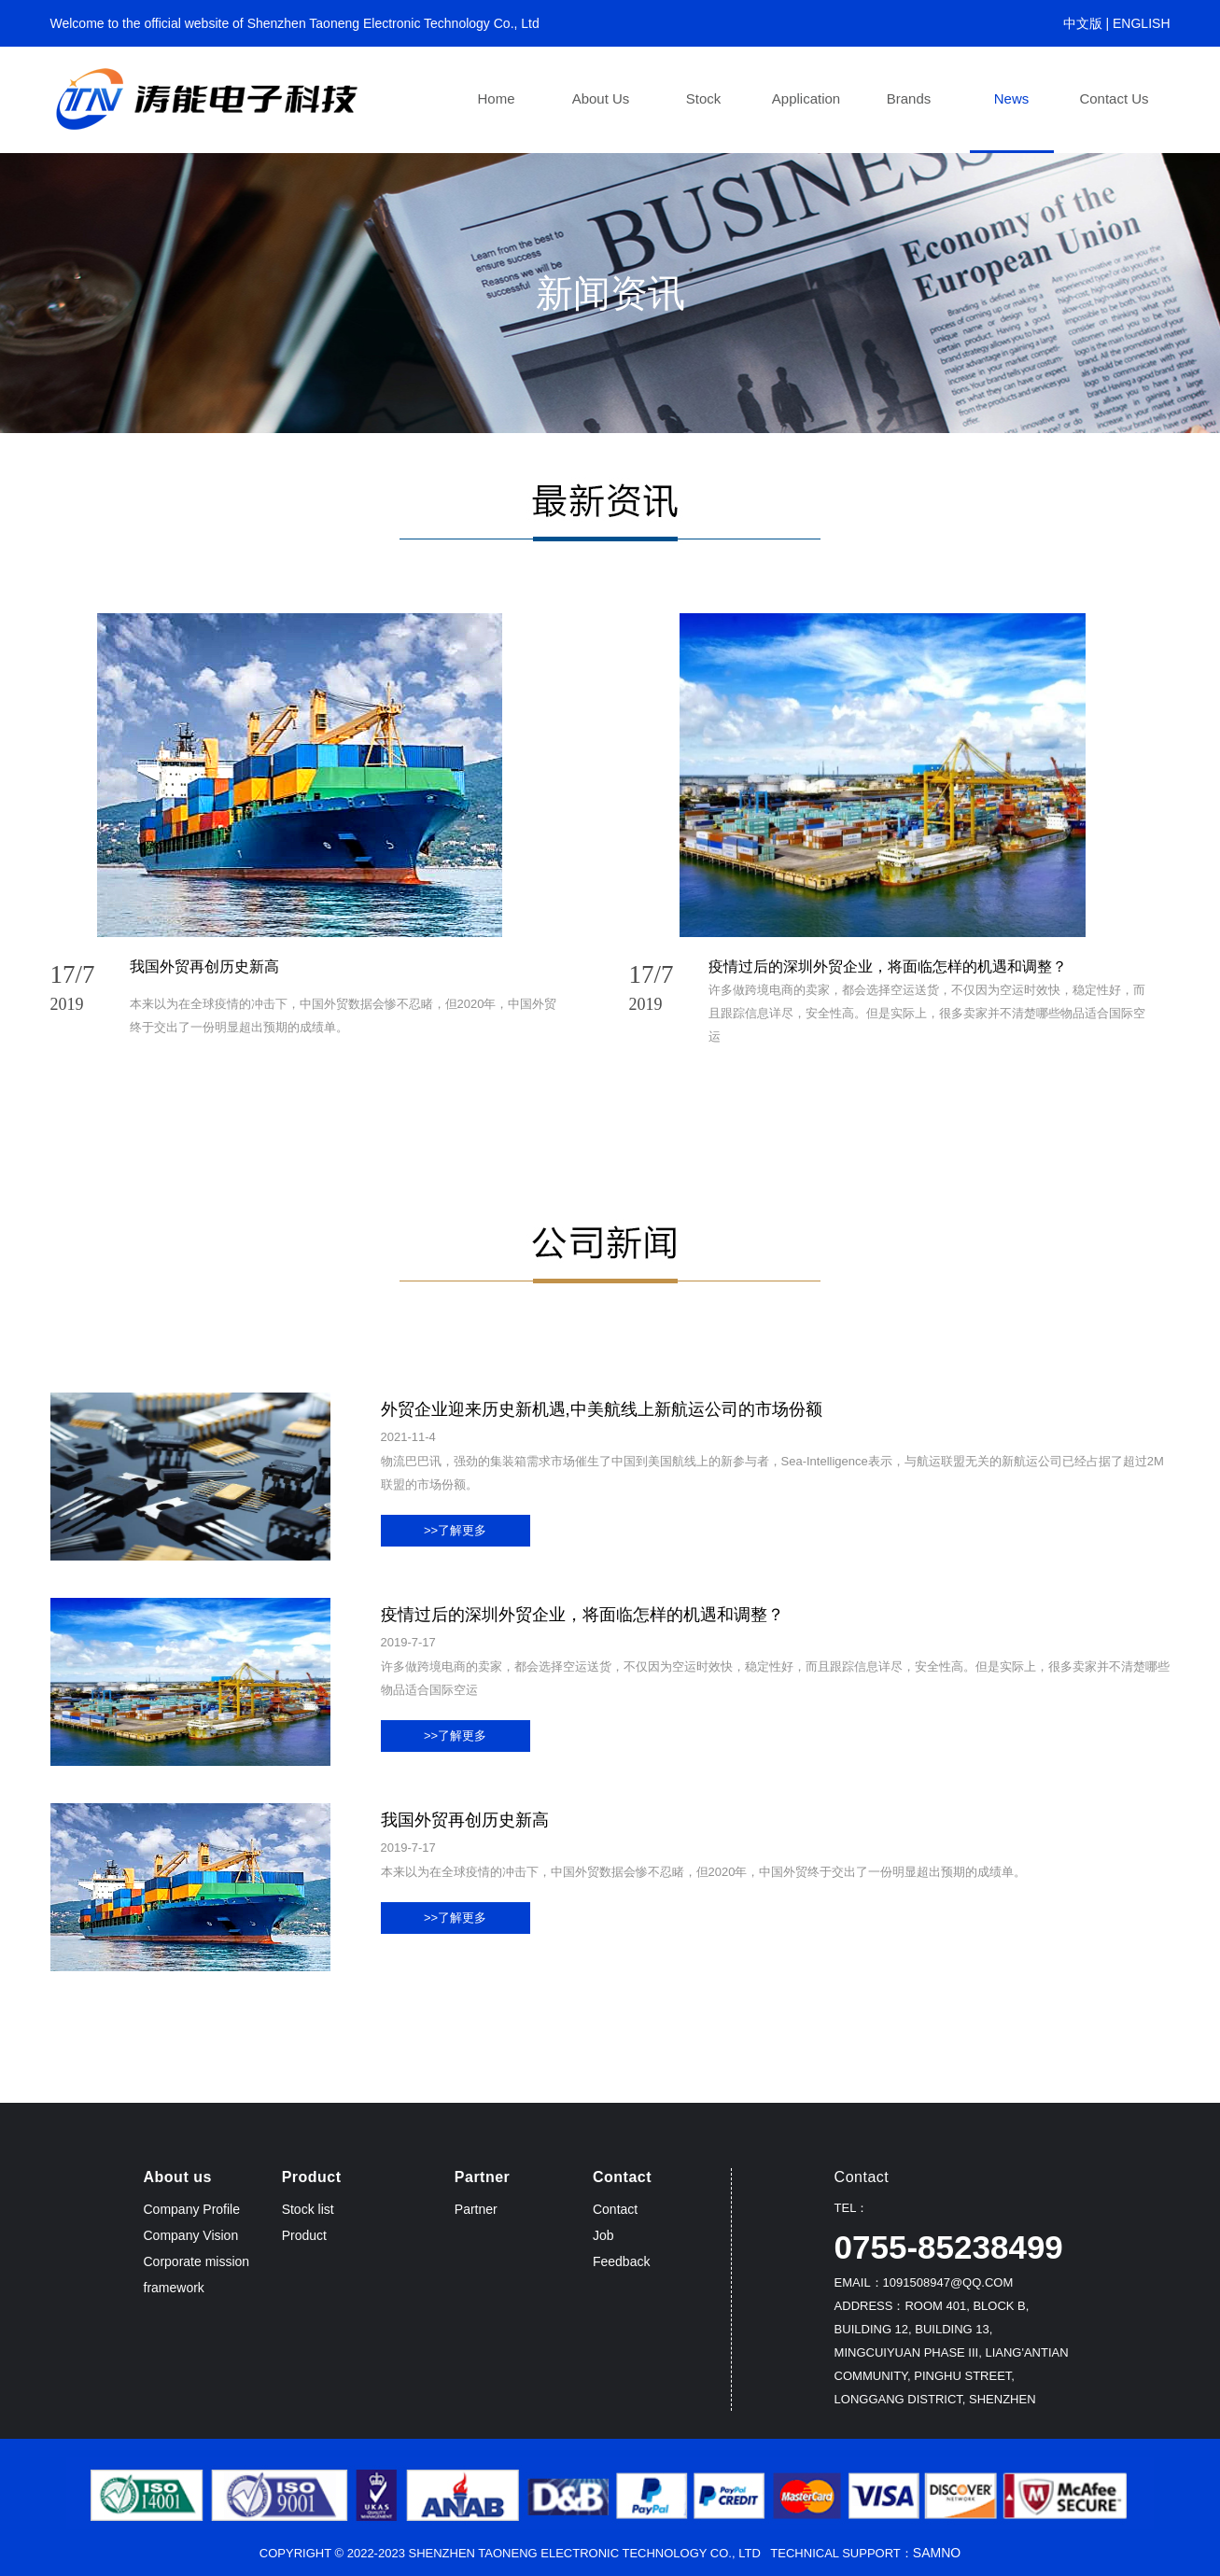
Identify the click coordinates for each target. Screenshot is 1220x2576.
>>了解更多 (455, 1530)
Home (495, 98)
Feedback (621, 2261)
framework (174, 2287)
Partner (476, 2209)
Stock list (308, 2209)
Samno (937, 2552)
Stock (704, 98)
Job (603, 2235)
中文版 (1082, 23)
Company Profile (192, 2209)
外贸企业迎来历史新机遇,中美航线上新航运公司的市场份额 (601, 1409)
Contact (615, 2209)
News (1012, 98)
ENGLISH (1141, 23)
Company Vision (191, 2235)
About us (601, 98)
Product (304, 2235)
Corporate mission (197, 2261)
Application (806, 98)
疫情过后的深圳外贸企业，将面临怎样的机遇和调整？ (887, 966)
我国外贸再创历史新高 (204, 966)
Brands (909, 98)
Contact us (1113, 98)
